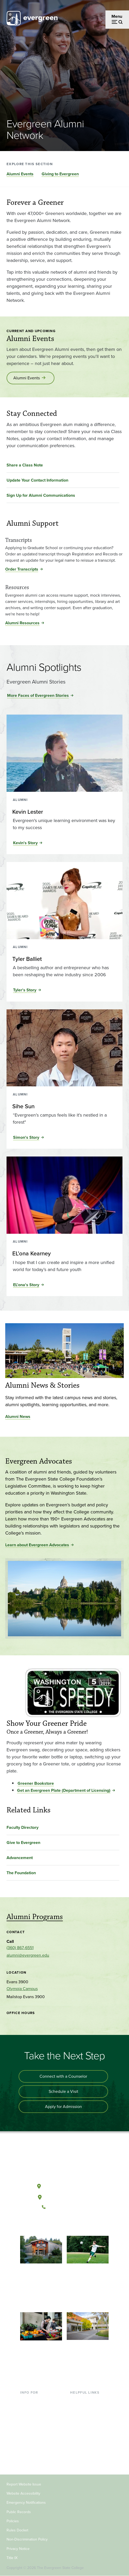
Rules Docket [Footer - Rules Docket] (17, 2530)
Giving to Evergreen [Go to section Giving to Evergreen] (60, 174)
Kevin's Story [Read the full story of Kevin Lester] (25, 843)
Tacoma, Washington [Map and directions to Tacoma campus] (64, 2196)
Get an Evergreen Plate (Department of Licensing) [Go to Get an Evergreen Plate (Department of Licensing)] (63, 1790)
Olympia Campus (22, 1989)
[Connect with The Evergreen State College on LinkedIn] (80, 2225)
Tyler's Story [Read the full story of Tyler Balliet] (24, 990)
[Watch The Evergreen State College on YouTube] (59, 2225)
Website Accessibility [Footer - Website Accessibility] (23, 2493)
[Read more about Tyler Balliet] (64, 959)
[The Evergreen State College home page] (64, 2161)
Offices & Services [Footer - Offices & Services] (86, 2417)
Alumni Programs (35, 1917)
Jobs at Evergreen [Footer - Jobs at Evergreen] (86, 2451)
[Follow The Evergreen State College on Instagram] (69, 2225)
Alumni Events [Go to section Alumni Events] (20, 174)
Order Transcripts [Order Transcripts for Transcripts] (21, 569)
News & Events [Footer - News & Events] (83, 2443)
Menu (116, 16)
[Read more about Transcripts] (64, 536)
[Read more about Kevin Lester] (64, 812)
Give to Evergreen (23, 1843)
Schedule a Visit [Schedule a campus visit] (63, 2091)
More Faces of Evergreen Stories (38, 695)
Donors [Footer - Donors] (26, 2451)
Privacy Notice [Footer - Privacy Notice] (18, 2548)
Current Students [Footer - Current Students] (35, 2400)
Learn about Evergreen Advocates (37, 1545)
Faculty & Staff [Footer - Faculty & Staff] (33, 2443)
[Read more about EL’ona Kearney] (64, 1253)
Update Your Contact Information (37, 480)
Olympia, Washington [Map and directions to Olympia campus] (64, 2185)
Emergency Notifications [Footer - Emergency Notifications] (26, 2502)
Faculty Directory (22, 1827)
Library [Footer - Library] (76, 2400)
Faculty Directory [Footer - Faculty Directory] (85, 2409)
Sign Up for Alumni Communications (41, 495)
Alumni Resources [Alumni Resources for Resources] (22, 623)
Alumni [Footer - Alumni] (26, 2460)
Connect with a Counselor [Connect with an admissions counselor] (63, 2076)
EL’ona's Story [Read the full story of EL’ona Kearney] (26, 1285)
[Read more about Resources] (64, 583)
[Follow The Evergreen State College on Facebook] (48, 2225)
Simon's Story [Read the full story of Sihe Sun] (26, 1137)
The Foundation (21, 1873)
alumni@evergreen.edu (28, 1955)
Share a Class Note (25, 465)
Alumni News (17, 1416)
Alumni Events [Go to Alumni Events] (26, 378)
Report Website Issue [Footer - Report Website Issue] (24, 2484)
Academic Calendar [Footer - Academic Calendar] (88, 2434)
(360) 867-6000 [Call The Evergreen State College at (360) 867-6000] (64, 2207)
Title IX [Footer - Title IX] (12, 2558)
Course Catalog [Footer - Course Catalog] (84, 2426)
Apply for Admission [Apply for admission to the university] (63, 2107)
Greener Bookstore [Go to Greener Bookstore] (36, 1783)
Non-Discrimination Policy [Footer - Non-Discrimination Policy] (27, 2539)
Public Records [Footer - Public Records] (19, 2512)
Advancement (20, 1858)
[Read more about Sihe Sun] (64, 1106)
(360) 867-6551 (20, 1948)
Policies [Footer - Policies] (13, 2521)
